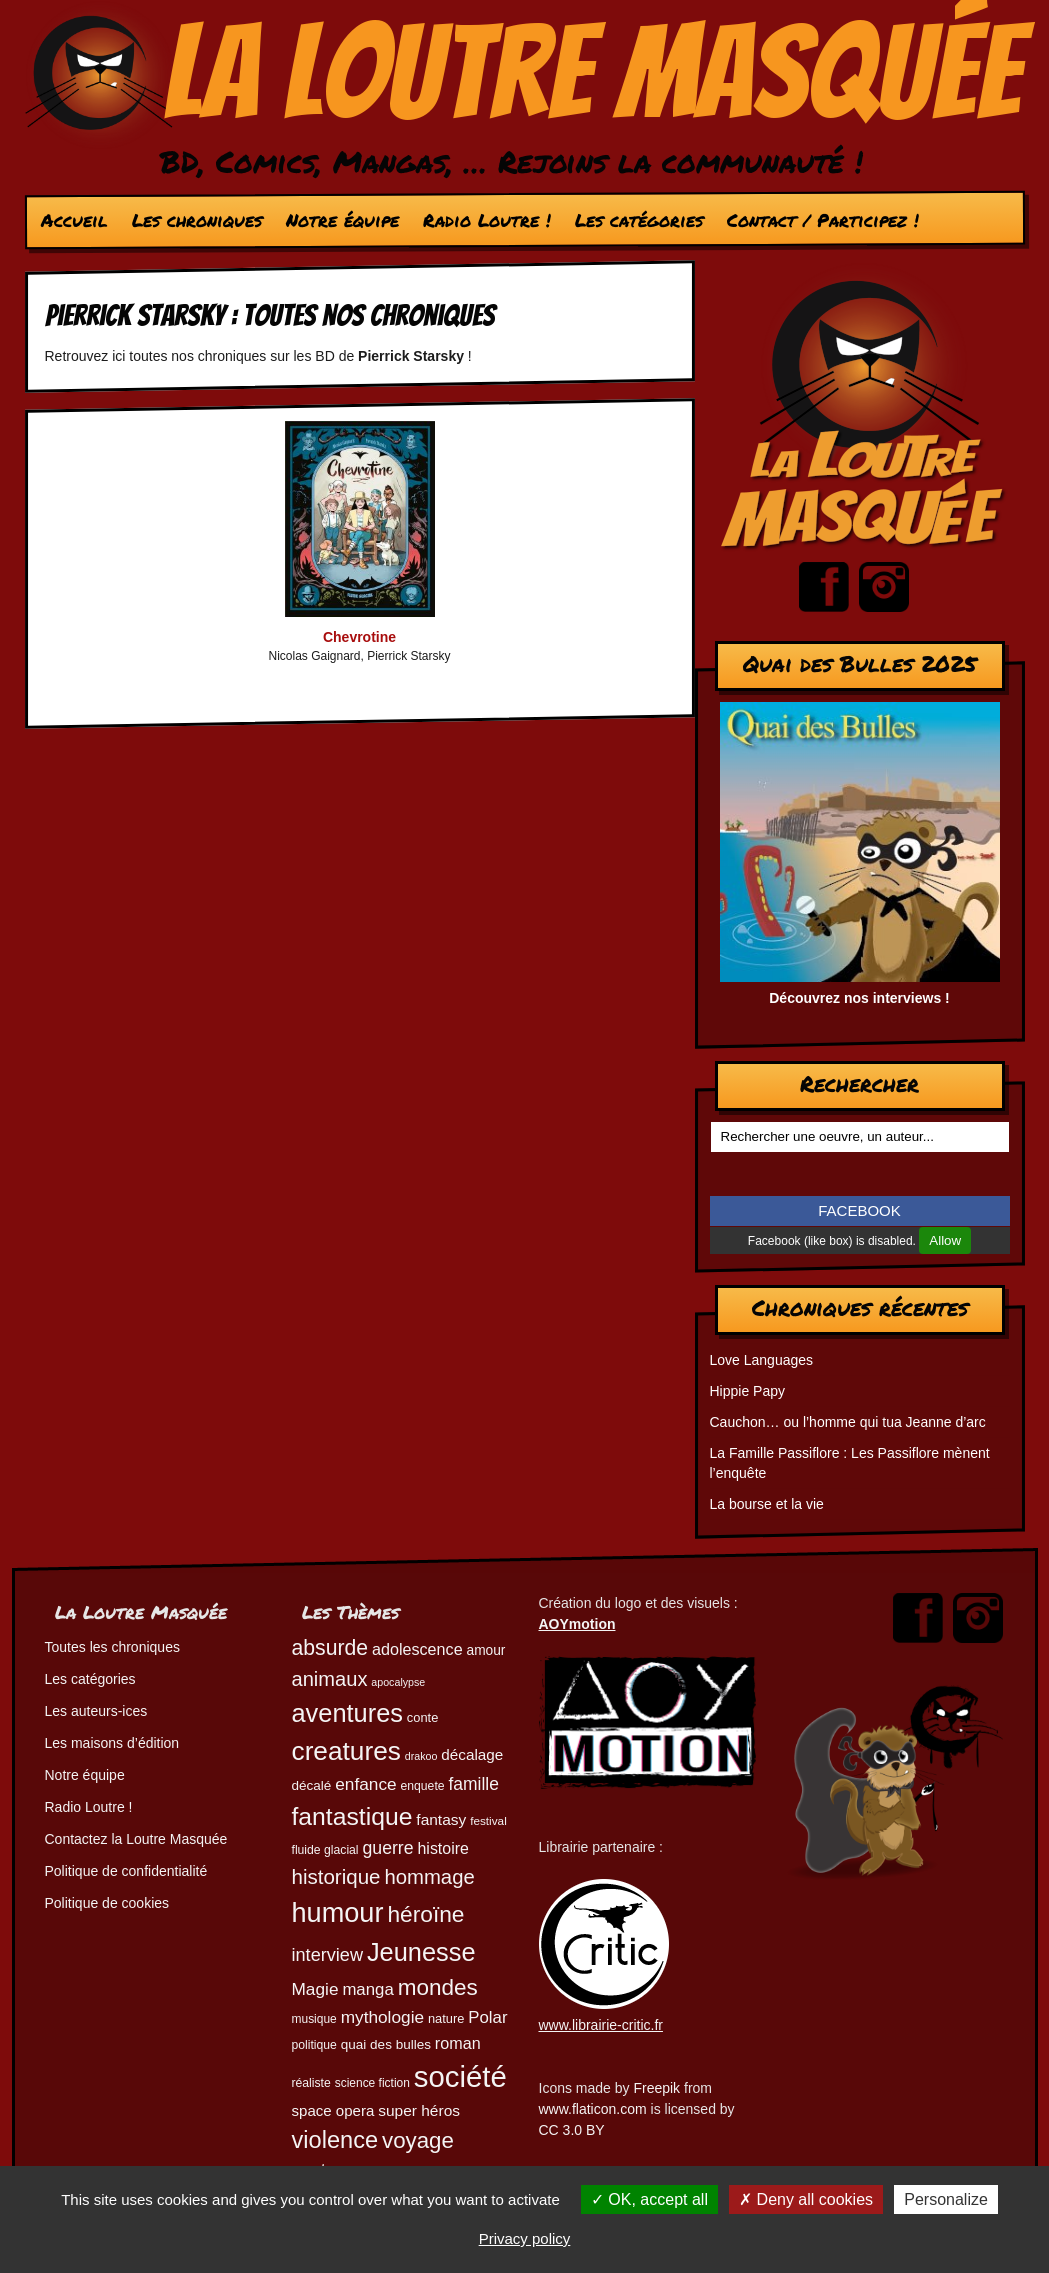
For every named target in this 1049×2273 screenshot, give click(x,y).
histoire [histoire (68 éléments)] (443, 1848)
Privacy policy (525, 2238)
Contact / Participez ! (822, 220)
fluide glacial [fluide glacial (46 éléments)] (325, 1850)
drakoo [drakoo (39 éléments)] (421, 1756)
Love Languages (762, 1360)
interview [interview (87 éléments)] (328, 1955)
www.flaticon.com (593, 2109)
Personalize (946, 2199)
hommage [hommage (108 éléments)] (429, 1877)
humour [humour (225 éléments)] (338, 1912)
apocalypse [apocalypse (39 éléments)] (398, 1682)
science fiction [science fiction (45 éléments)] (372, 2083)
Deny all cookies (806, 2199)
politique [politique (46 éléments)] (314, 2045)
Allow (945, 1240)
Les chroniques (196, 220)
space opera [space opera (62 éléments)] (333, 2110)
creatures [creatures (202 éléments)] (346, 1751)
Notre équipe (341, 220)
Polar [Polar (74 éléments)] (487, 2017)
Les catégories (638, 220)
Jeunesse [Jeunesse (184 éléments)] (421, 1952)
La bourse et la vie (767, 1504)
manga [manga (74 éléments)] (367, 1989)
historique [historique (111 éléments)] (336, 1876)
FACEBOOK (859, 1210)
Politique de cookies (107, 1903)
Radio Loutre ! (486, 220)
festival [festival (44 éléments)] (488, 1820)
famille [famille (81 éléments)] (473, 1784)
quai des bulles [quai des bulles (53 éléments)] (386, 2044)
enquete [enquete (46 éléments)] (423, 1786)
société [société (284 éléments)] (460, 2076)
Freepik (656, 2088)
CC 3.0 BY (572, 2130)
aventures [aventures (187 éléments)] (347, 1713)
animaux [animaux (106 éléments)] (330, 1679)
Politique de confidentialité (126, 1871)
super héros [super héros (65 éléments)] (419, 2110)
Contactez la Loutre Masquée (136, 1839)
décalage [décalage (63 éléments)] (472, 1754)
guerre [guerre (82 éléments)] (387, 1848)
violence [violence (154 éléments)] (335, 2140)
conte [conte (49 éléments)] (422, 1717)
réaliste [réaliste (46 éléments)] (311, 2083)
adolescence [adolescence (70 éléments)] (417, 1649)
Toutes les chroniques (112, 1647)
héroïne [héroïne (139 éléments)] (425, 1914)
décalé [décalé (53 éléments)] (312, 1785)
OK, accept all (649, 2199)
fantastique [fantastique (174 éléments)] (352, 1816)
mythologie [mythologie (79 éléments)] (382, 2017)
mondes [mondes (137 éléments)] (438, 1987)
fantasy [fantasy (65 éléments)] (441, 1819)
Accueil (73, 220)
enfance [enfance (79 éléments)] (365, 1784)
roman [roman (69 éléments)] (458, 2043)
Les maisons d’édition (112, 1743)
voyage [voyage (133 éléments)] (418, 2140)
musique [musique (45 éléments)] (314, 2019)
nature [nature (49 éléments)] (446, 2018)
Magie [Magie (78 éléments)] (315, 1989)
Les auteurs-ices (96, 1711)
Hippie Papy (748, 1391)
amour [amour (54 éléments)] (486, 1650)
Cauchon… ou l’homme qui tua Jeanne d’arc (848, 1422)
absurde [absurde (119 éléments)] (330, 1647)
